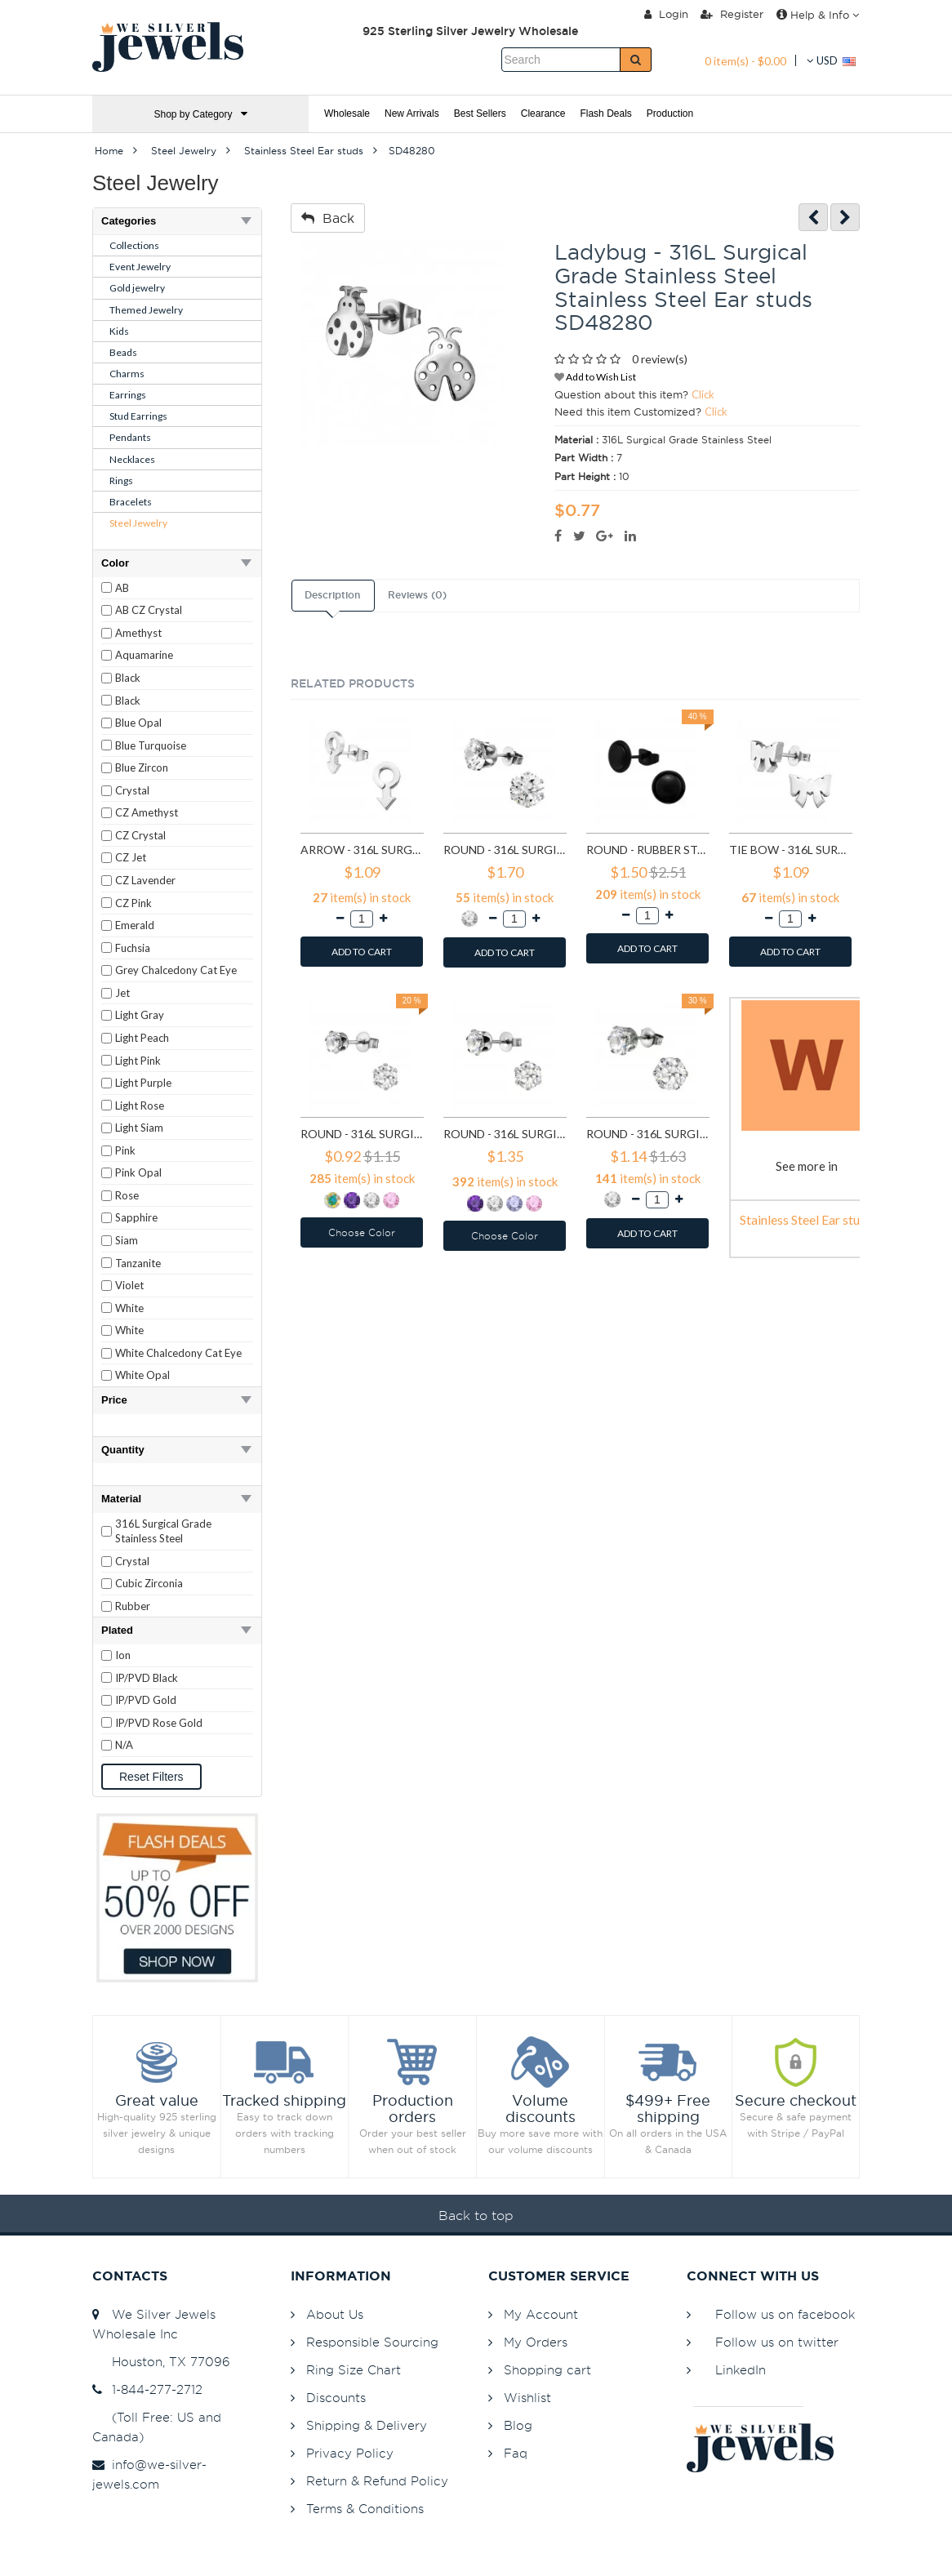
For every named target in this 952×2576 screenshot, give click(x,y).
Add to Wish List (595, 377)
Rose (127, 1195)
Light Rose (139, 1105)
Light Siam (139, 1127)
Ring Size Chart (353, 2370)
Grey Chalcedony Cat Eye (176, 970)
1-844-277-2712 (147, 2389)
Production (670, 113)
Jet (122, 992)
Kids (119, 331)
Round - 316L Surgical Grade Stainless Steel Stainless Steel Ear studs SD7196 (505, 1134)
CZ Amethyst (146, 812)
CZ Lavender (145, 880)
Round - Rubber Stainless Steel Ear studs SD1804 (648, 849)
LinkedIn (740, 2370)
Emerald (134, 925)
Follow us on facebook (785, 2314)
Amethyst (138, 632)
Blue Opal (138, 722)
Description (332, 595)
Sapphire (136, 1217)
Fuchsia (132, 947)
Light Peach (142, 1037)
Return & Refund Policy (377, 2481)
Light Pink (138, 1060)
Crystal (132, 790)
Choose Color (361, 1232)
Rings (121, 480)
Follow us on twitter (777, 2342)
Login (666, 13)
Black (127, 677)
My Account (541, 2314)
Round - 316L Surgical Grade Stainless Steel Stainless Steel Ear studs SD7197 (648, 1134)
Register (732, 13)
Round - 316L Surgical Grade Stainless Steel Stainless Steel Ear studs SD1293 (505, 849)
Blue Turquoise (150, 745)
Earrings (127, 395)
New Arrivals (412, 113)
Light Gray (139, 1014)
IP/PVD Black (146, 1677)
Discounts (336, 2397)
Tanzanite (138, 1263)
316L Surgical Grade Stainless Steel (163, 1531)
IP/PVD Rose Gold (158, 1722)
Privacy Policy (350, 2453)
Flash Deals (605, 113)
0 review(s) (659, 359)
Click (703, 394)
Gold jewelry (137, 288)
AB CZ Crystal (148, 609)
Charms (127, 373)
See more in (807, 1166)
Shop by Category (200, 114)
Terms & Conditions (365, 2508)
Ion (123, 1655)
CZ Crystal (140, 835)
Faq (515, 2453)
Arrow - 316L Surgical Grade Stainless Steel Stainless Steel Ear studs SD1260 (362, 849)
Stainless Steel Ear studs (806, 1219)
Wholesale (347, 113)
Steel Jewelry (138, 523)
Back (327, 218)
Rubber (132, 1606)
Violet (129, 1285)
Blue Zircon (141, 767)
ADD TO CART (361, 951)
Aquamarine (144, 654)
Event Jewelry (140, 266)
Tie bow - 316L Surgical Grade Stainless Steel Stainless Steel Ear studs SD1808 (790, 849)
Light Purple (143, 1082)
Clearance (543, 113)
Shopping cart (547, 2370)
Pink (125, 1150)
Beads (123, 352)
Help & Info (817, 14)
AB (122, 587)
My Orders (535, 2342)
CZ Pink (133, 903)
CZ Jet (130, 857)
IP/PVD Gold (145, 1699)
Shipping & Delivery (366, 2425)
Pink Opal (138, 1172)
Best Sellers (480, 113)
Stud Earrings (138, 416)
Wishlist (527, 2397)
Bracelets (130, 502)
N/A (124, 1744)
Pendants (130, 437)
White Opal (142, 1374)
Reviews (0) (417, 595)
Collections (134, 245)
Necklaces (132, 459)
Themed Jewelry (146, 310)
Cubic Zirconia (149, 1583)
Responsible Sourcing (372, 2342)
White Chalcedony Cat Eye (178, 1352)
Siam (126, 1240)
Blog (518, 2425)
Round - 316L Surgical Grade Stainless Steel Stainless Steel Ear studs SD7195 (362, 1134)
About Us (334, 2314)
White (129, 1308)
